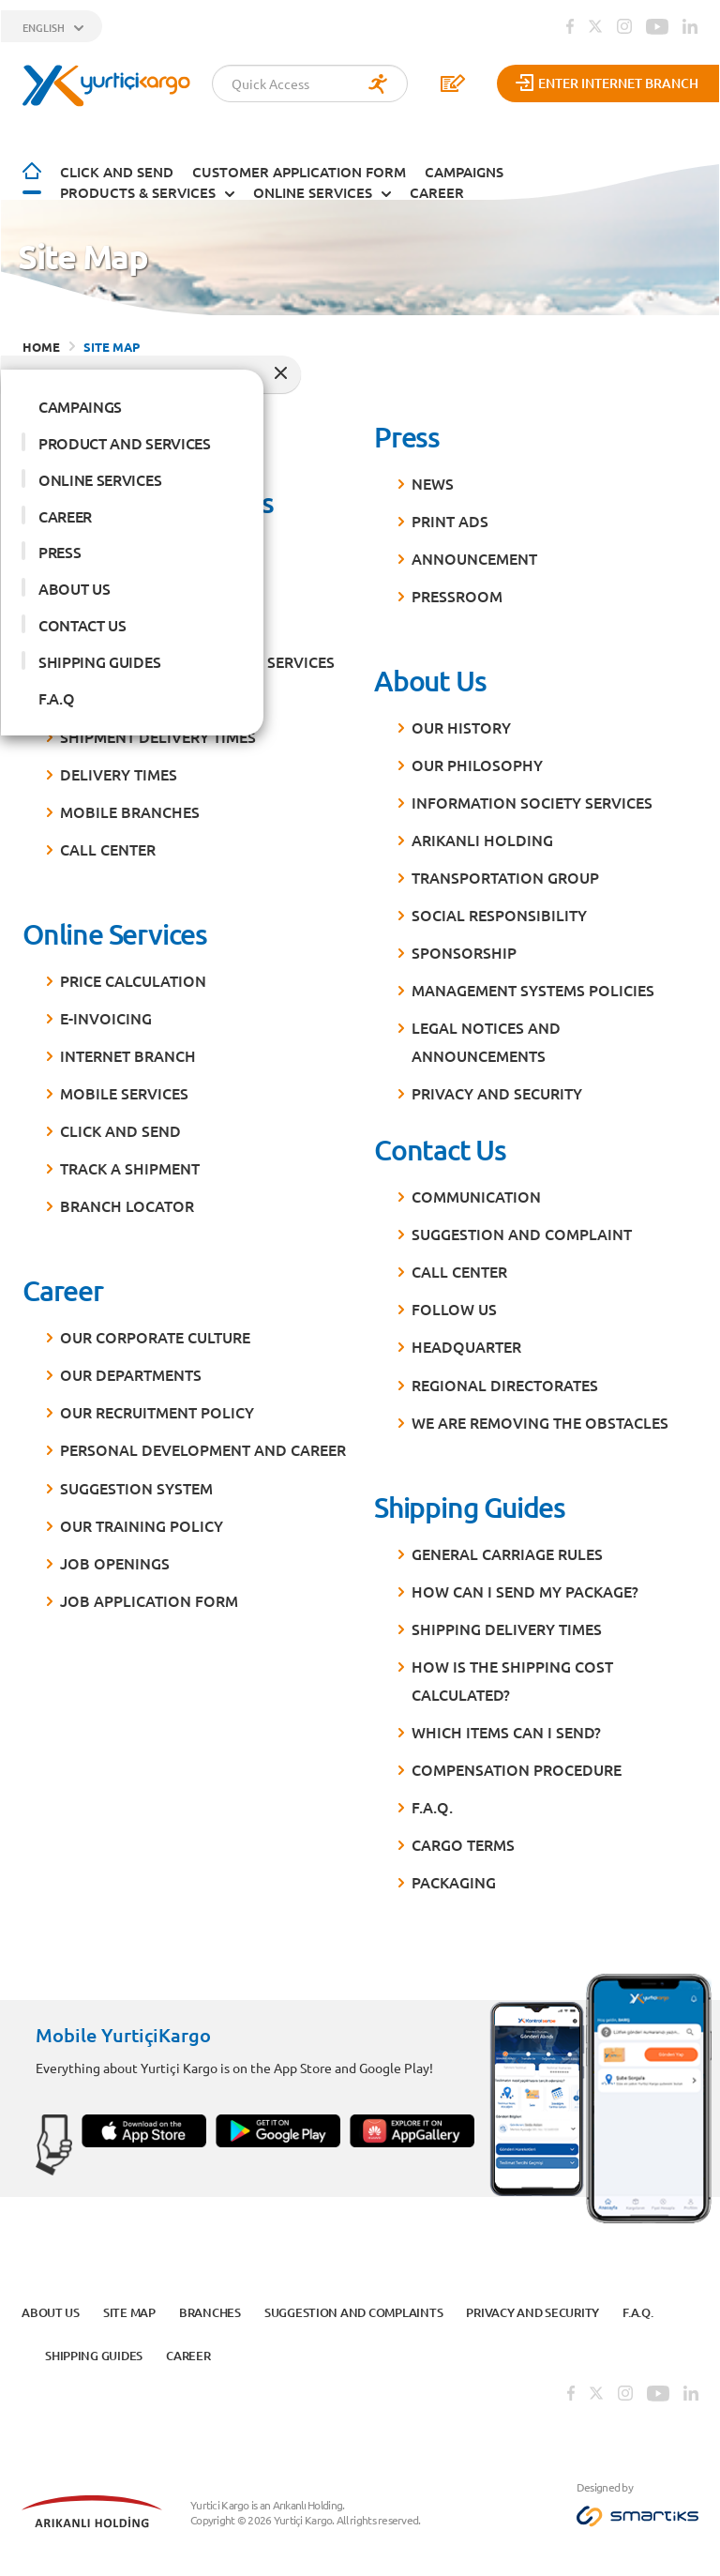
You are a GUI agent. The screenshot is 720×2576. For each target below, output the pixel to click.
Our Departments (131, 1370)
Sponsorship (464, 948)
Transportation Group (505, 873)
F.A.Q (56, 694)
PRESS (59, 548)
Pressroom (457, 592)
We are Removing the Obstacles (540, 1417)
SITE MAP (111, 343)
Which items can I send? (506, 1728)
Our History (461, 723)
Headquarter (466, 1342)
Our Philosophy (477, 760)
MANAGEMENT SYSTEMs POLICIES (533, 986)
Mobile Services (124, 1089)
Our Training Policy (141, 1520)
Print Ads (450, 516)
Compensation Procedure (517, 1765)
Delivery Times (118, 770)
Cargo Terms (463, 1840)
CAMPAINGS (80, 402)
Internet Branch (128, 1051)
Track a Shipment (130, 1164)
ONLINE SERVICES (312, 187)
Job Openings (115, 1558)
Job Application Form (149, 1595)
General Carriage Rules (507, 1548)
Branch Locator (127, 1201)
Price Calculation (133, 976)
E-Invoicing (106, 1014)
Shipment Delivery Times (158, 732)
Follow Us (454, 1305)
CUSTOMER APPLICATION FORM (299, 168)
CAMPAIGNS (464, 168)
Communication (476, 1192)
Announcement (474, 554)
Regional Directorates (505, 1380)
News (433, 478)
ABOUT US (74, 584)
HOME (41, 343)
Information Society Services (532, 798)
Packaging (454, 1878)
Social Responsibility (499, 911)
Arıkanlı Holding (482, 836)
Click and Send (116, 168)
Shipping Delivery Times (507, 1624)
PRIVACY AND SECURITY (497, 1089)
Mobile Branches (130, 807)
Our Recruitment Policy (157, 1408)
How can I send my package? (525, 1586)
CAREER (437, 187)
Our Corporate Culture (155, 1333)
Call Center (108, 845)
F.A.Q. (432, 1803)
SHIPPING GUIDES (99, 657)
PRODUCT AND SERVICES (124, 439)
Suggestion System (136, 1483)
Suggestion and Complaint (522, 1230)
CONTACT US (82, 621)
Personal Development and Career (203, 1445)
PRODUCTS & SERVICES (138, 187)
